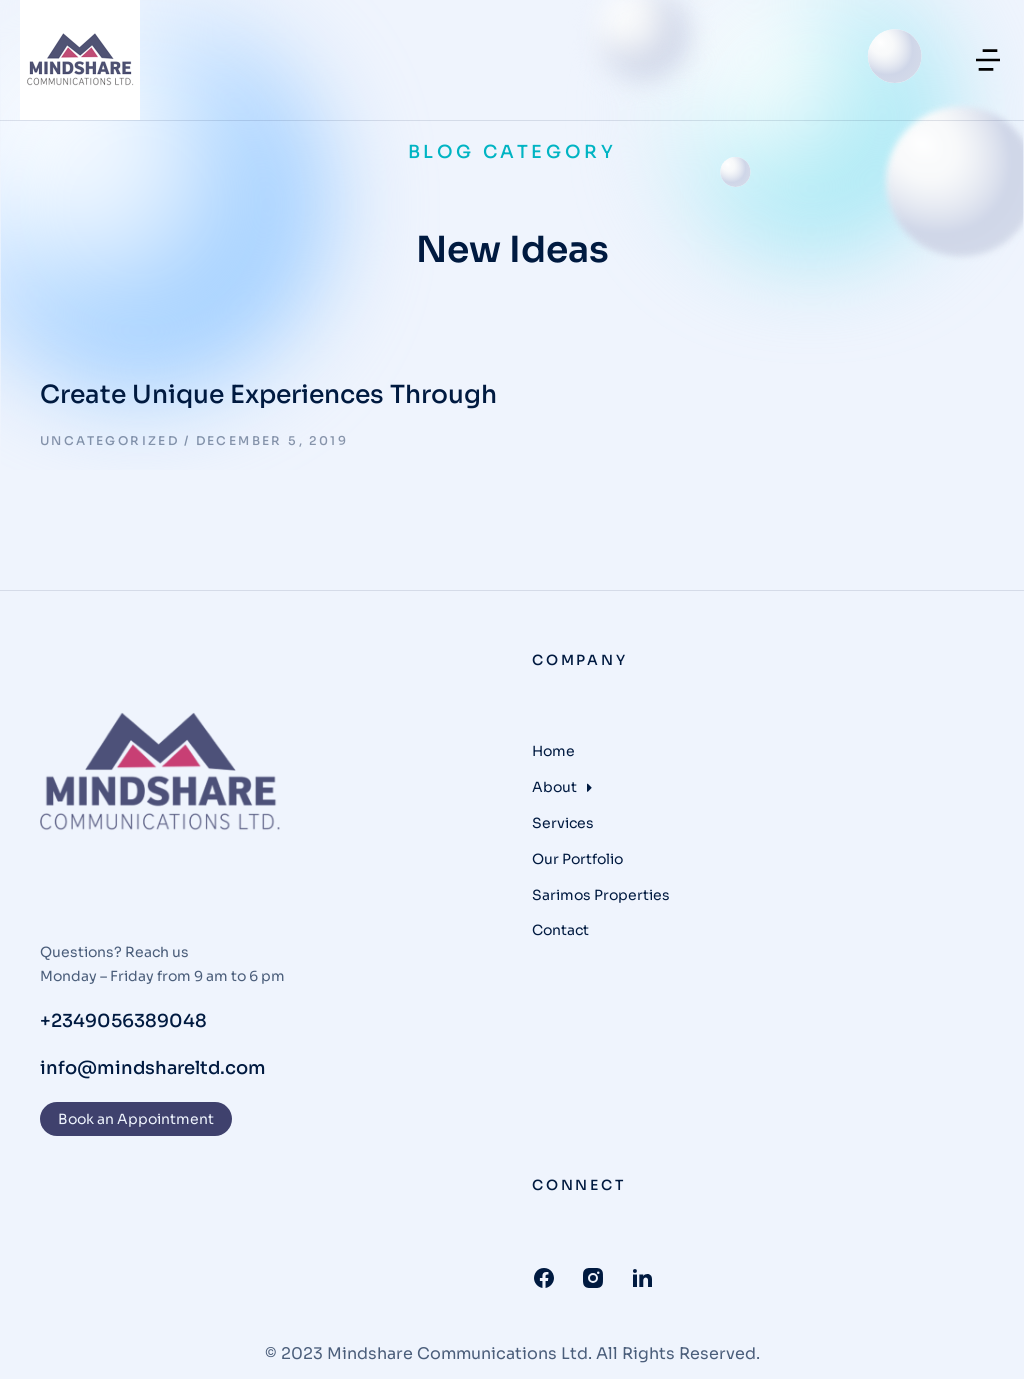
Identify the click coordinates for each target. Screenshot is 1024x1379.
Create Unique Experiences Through (268, 394)
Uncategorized (109, 440)
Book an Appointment (136, 1119)
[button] (988, 60)
